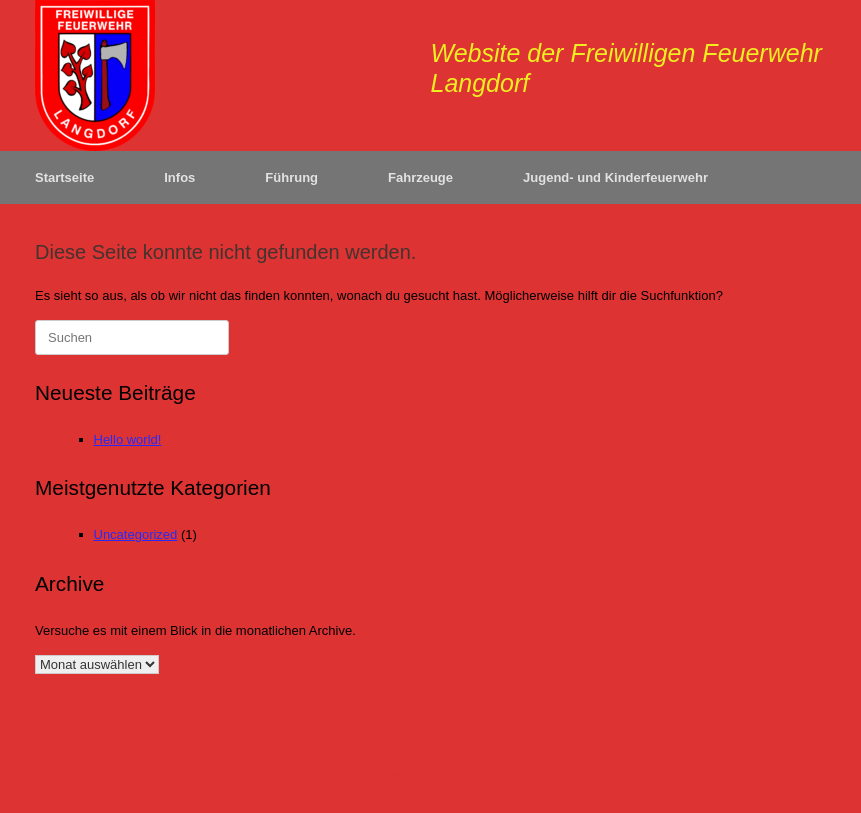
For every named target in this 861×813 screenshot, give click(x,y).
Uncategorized (136, 534)
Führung (291, 177)
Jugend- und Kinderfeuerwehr (615, 177)
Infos (179, 177)
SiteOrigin (457, 774)
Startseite (64, 177)
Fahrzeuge (420, 177)
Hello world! (128, 439)
